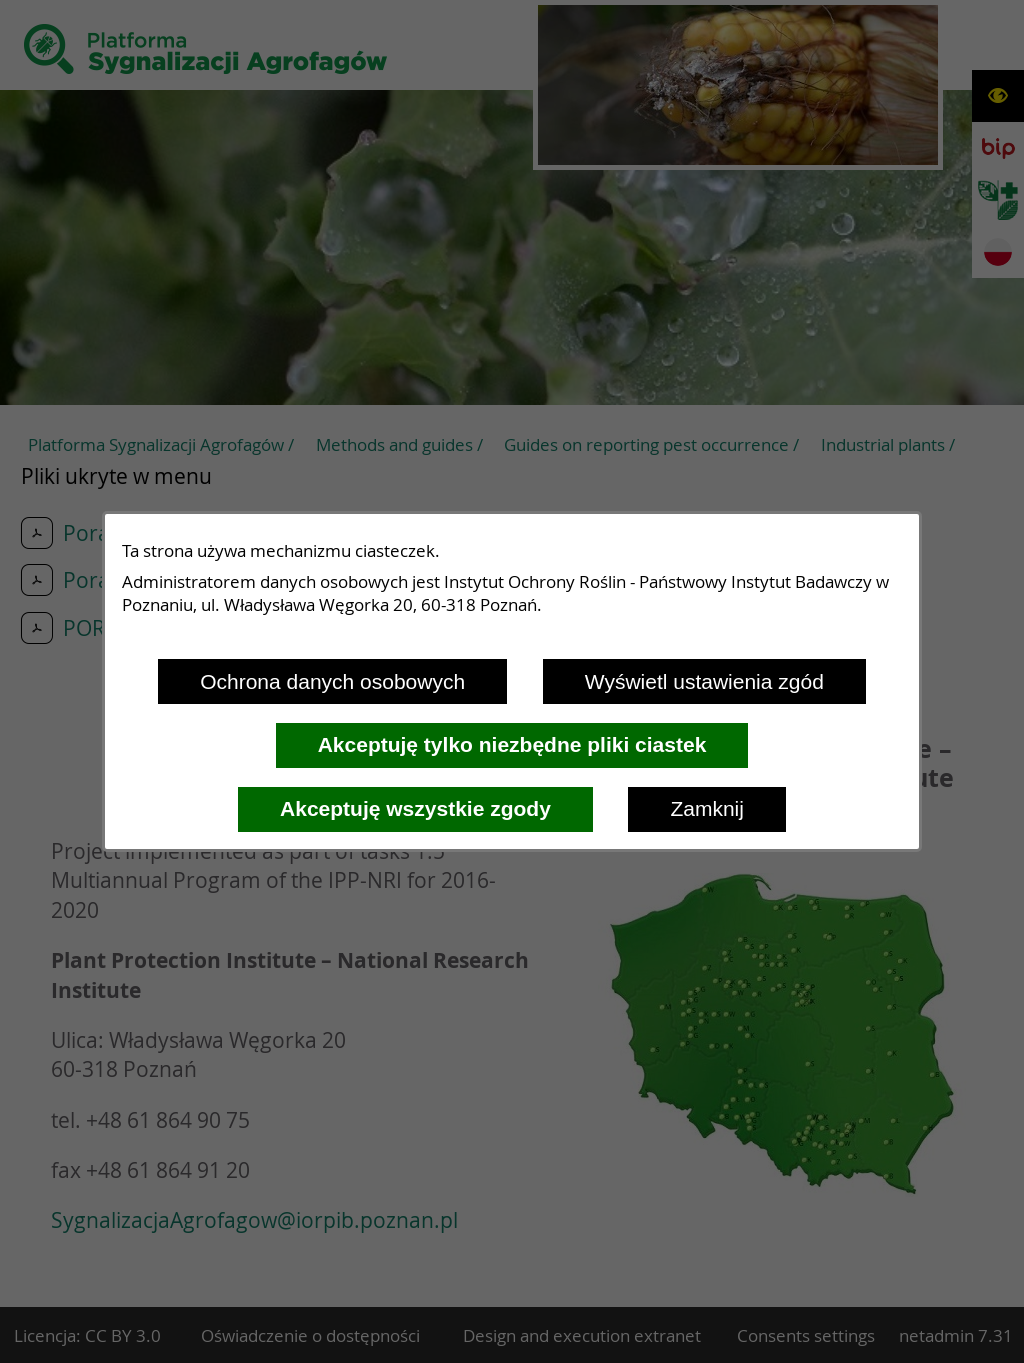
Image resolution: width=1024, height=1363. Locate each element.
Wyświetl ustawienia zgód (704, 681)
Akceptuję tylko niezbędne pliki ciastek (512, 744)
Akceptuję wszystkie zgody (415, 808)
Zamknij (707, 808)
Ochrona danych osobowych (332, 681)
